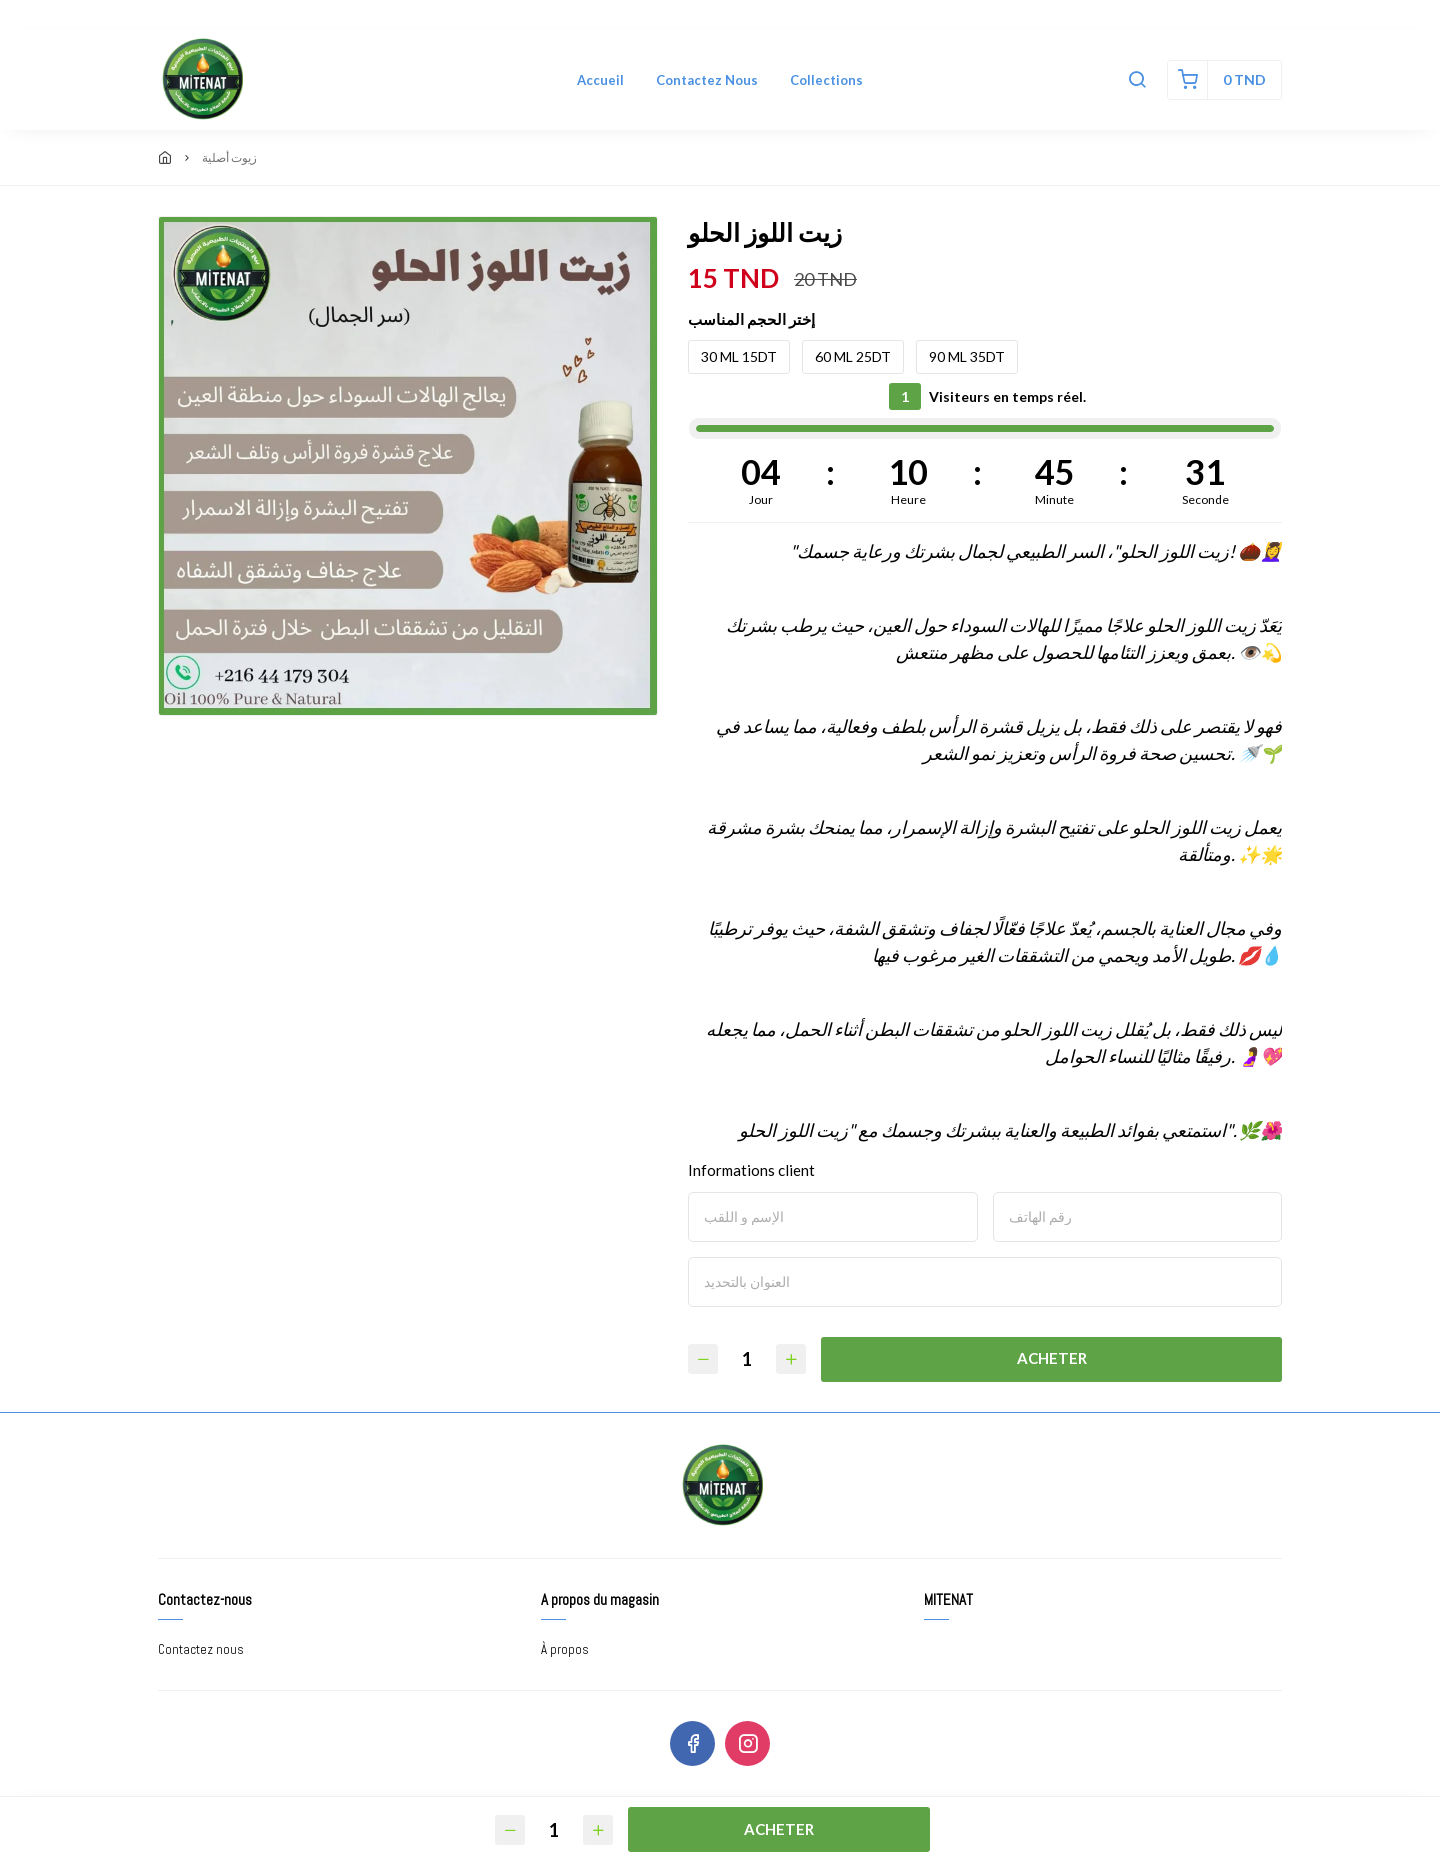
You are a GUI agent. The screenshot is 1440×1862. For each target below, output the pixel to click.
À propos (565, 1649)
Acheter (1053, 1358)
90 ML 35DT (967, 356)
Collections (826, 80)
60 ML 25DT (853, 356)
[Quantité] (748, 1359)
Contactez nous (707, 80)
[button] (1137, 80)
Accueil (600, 80)
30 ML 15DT (739, 356)
